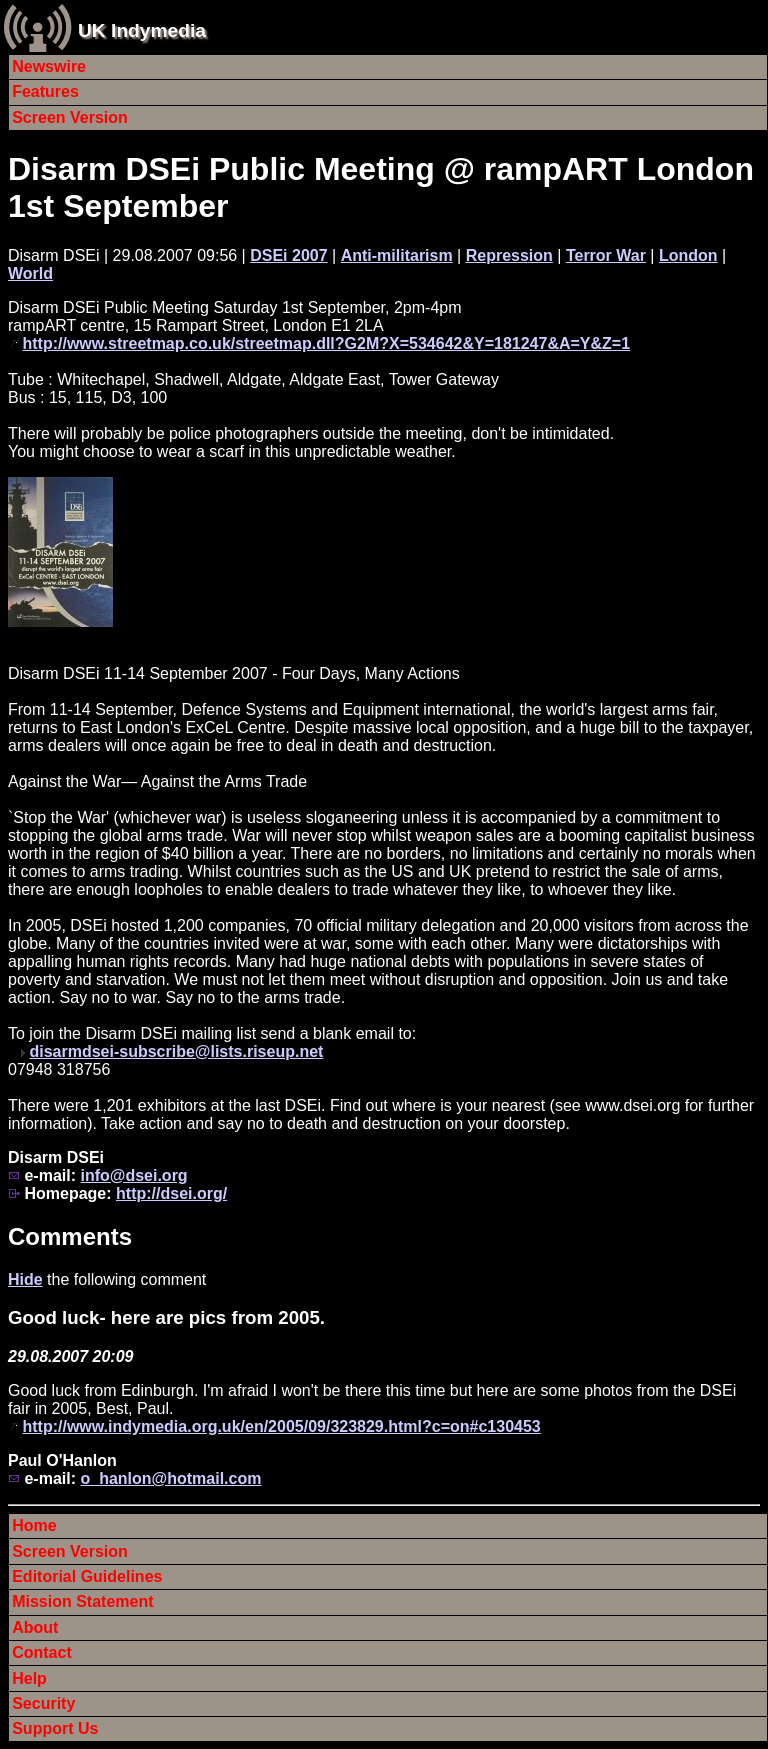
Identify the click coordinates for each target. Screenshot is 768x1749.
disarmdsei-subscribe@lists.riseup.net (176, 1051)
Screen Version (70, 117)
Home (34, 1525)
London (688, 255)
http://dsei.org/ (171, 1193)
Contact (42, 1652)
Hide (25, 1279)
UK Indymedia (142, 30)
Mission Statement (82, 1601)
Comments (70, 1236)
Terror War (606, 255)
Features (45, 91)
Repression (509, 255)
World (30, 273)
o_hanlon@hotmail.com (170, 1478)
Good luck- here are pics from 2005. (166, 1317)
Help (29, 1678)
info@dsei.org (133, 1175)
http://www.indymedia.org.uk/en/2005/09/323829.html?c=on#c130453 (281, 1426)
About (35, 1627)
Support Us (55, 1728)
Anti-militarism (397, 255)
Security (43, 1703)
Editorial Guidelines (87, 1576)
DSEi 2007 (288, 255)
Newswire (49, 66)
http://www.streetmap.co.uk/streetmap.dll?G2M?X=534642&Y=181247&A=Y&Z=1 (326, 343)
